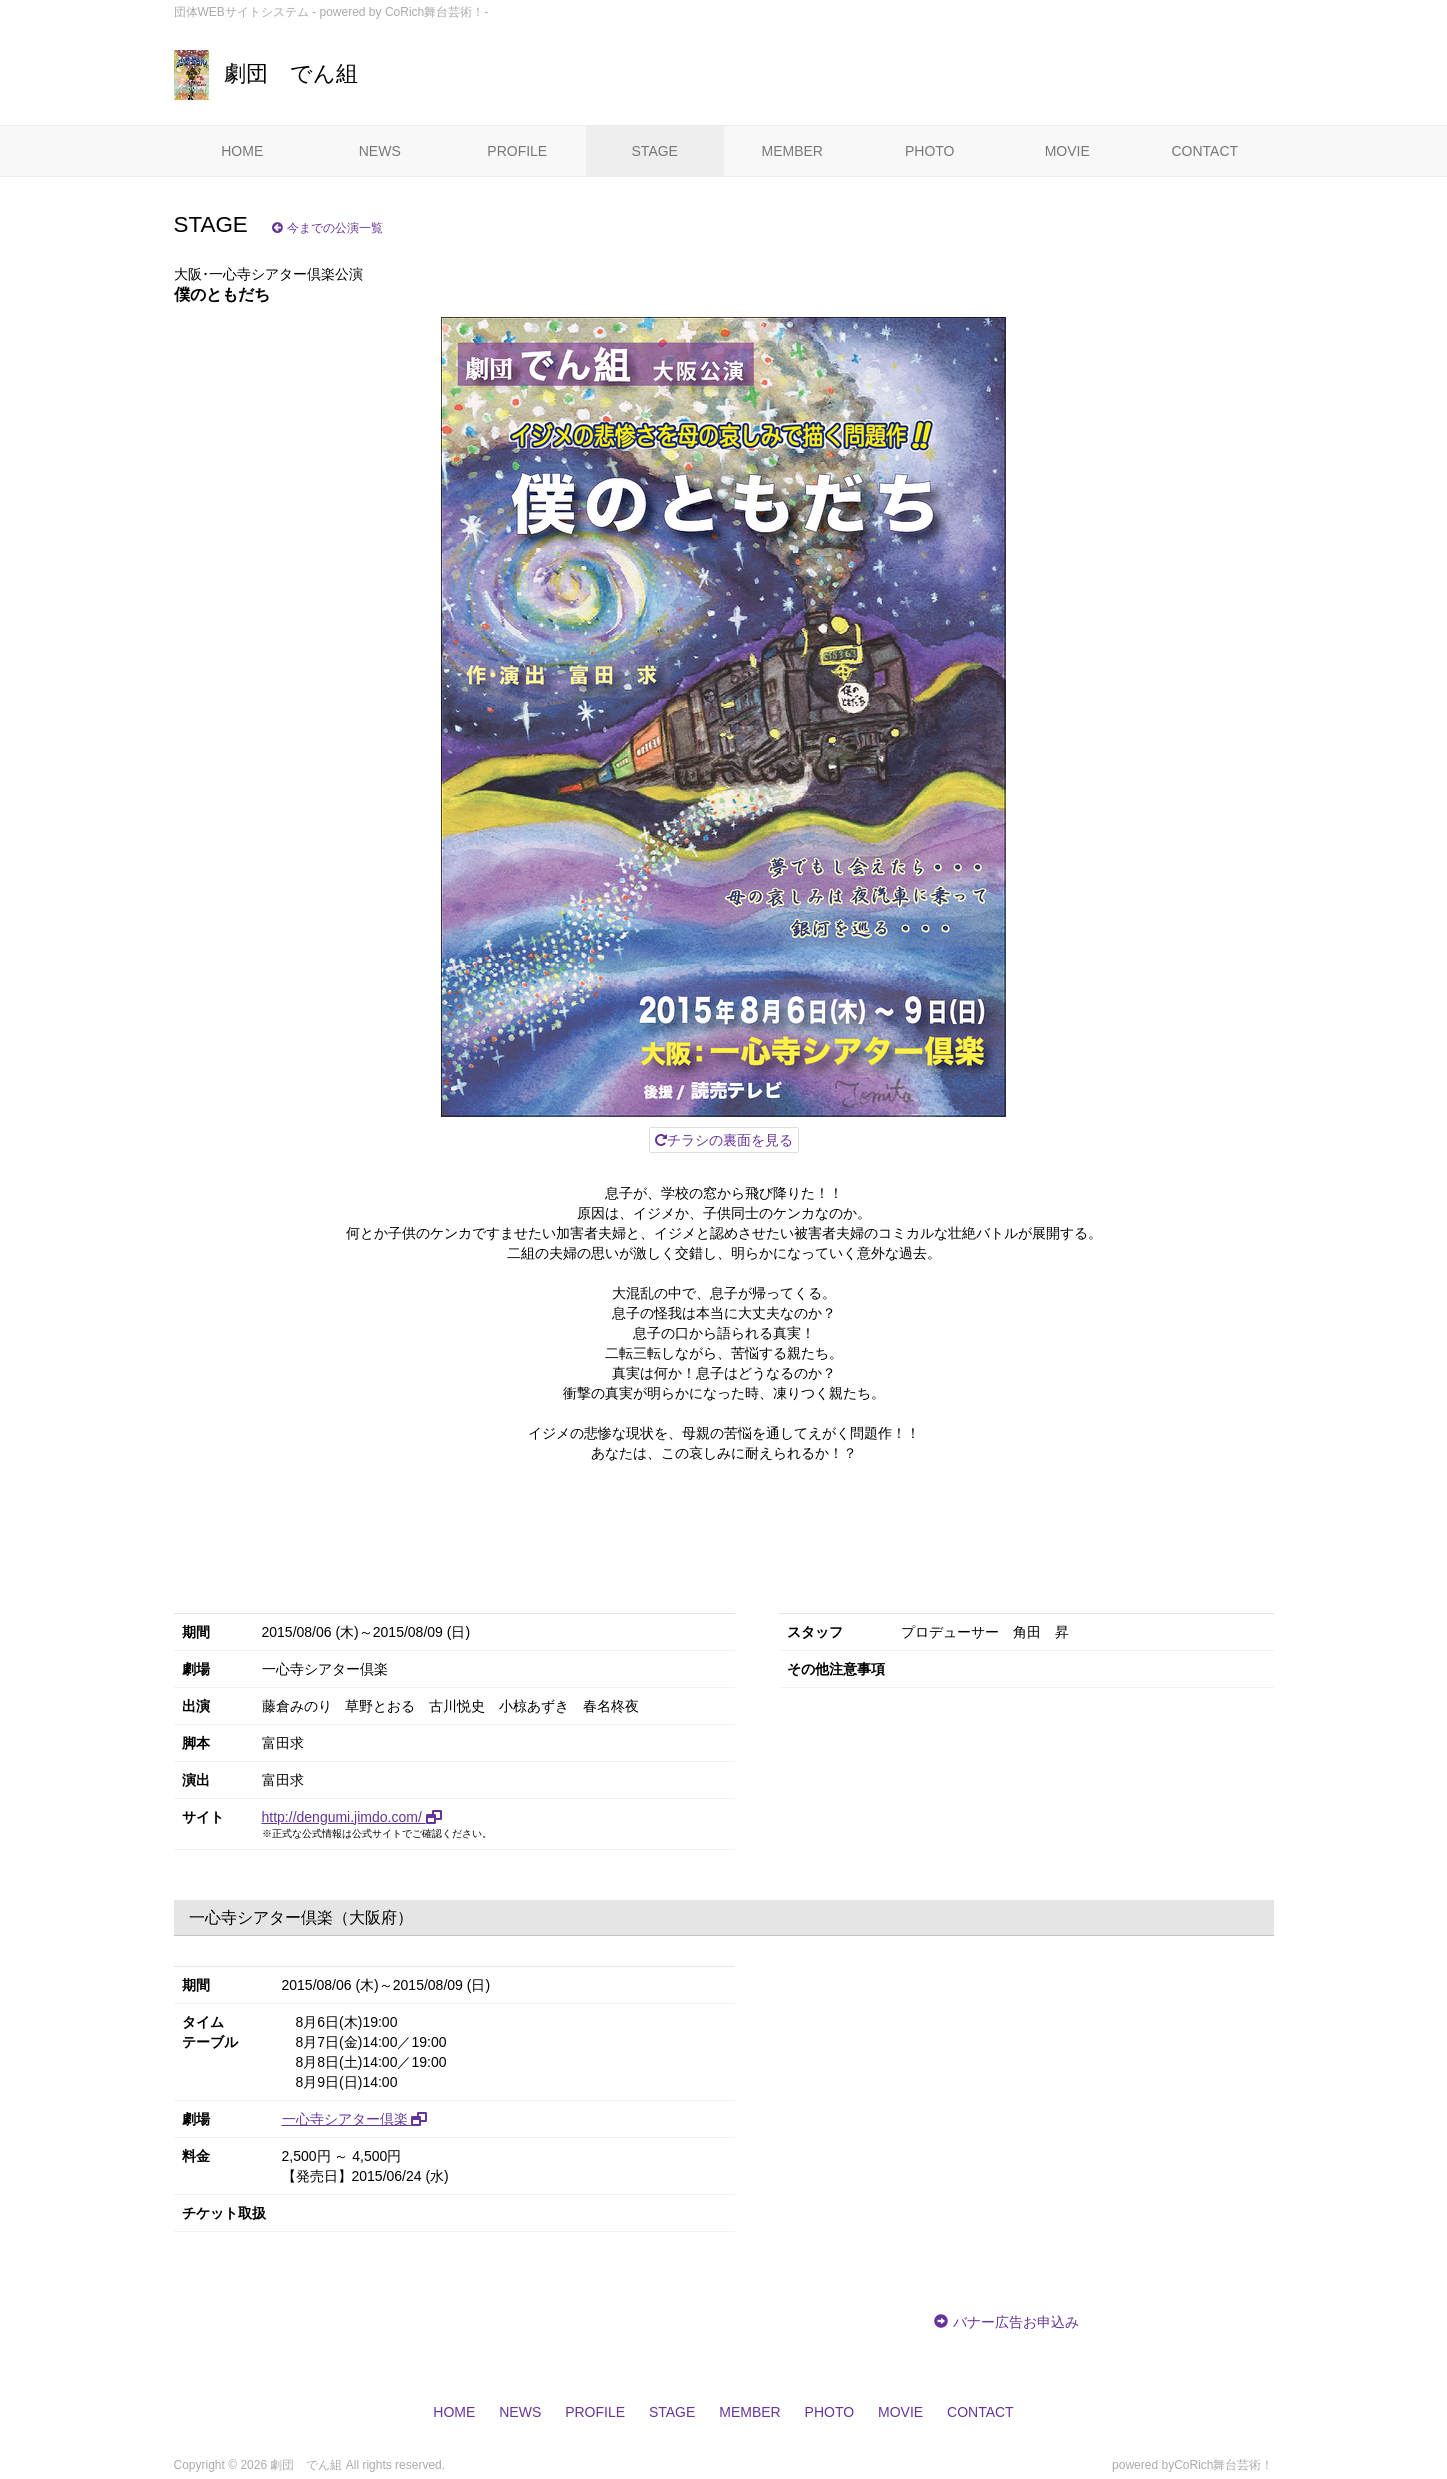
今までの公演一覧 (327, 228)
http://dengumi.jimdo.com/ (352, 1817)
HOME (242, 151)
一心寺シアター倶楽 (355, 2119)
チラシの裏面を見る (724, 1140)
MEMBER (792, 151)
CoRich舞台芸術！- (436, 12)
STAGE (655, 151)
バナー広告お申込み (1016, 2322)
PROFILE (517, 151)
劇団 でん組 (266, 73)
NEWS (380, 151)
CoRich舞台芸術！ (1223, 2465)
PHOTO (930, 151)
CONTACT (1204, 151)
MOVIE (1067, 151)
